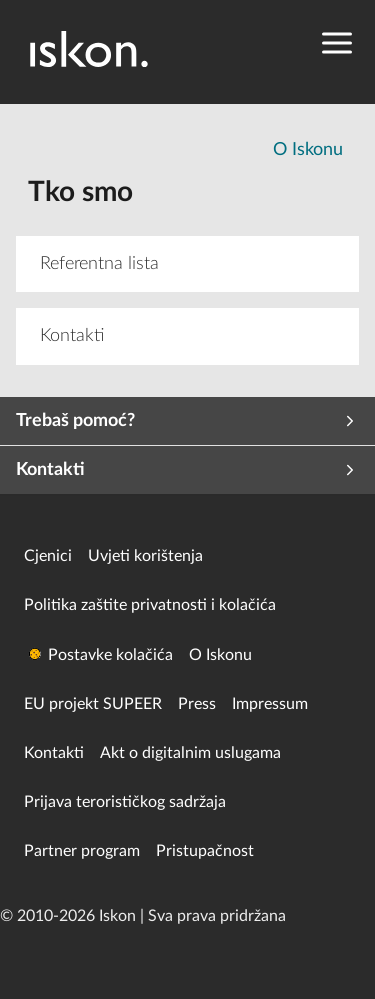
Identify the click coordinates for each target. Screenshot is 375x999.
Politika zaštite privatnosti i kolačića (150, 605)
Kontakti (54, 753)
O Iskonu (308, 149)
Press (197, 704)
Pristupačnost (205, 851)
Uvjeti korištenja (145, 556)
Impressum (270, 704)
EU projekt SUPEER (93, 704)
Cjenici (48, 556)
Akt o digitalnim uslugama (190, 753)
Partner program (82, 851)
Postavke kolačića (110, 655)
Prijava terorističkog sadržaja (125, 802)
